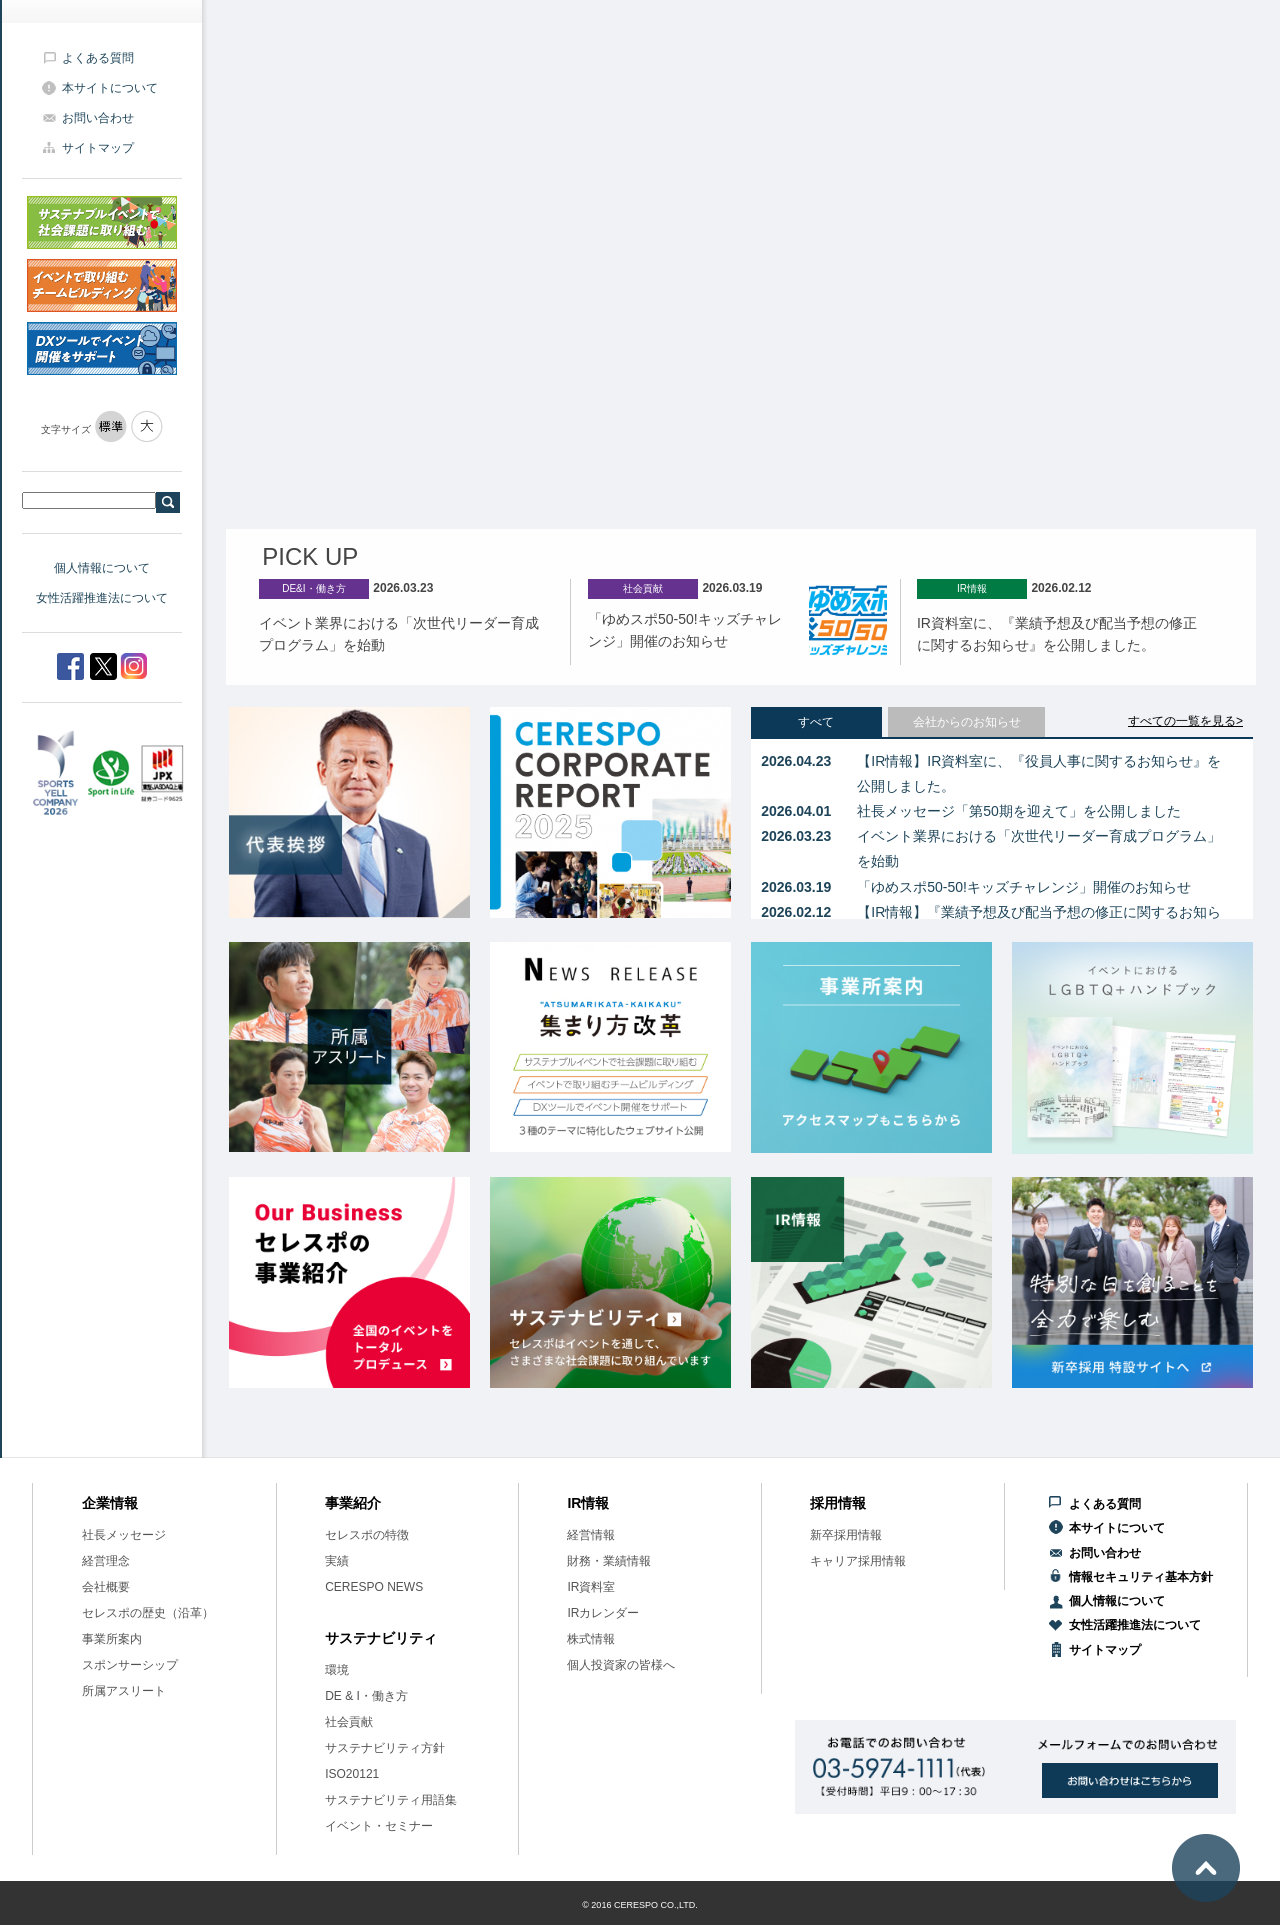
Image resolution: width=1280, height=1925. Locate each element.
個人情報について (102, 568)
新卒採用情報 (846, 1535)
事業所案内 (112, 1639)
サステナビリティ (381, 1638)
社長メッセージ (124, 1535)
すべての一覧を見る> (1185, 721)
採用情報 (838, 1503)
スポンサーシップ (130, 1665)
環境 (337, 1670)
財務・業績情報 (609, 1561)
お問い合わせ (98, 118)
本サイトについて (110, 88)
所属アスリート (124, 1691)
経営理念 (106, 1561)
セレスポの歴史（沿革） (148, 1613)
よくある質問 (98, 58)
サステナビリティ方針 (385, 1748)
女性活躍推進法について (102, 598)
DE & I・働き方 (366, 1696)
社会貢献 (349, 1722)
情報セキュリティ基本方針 (1141, 1577)
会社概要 (106, 1587)
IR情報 (588, 1503)
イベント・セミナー (379, 1826)
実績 (337, 1561)
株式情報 (591, 1639)
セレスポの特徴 (367, 1535)
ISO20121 (352, 1774)
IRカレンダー (603, 1613)
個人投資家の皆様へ (621, 1665)
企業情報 (110, 1503)
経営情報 (591, 1535)
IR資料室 (591, 1587)
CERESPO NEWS (374, 1587)
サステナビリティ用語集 (391, 1800)
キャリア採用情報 (858, 1561)
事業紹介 (353, 1503)
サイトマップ (98, 148)
